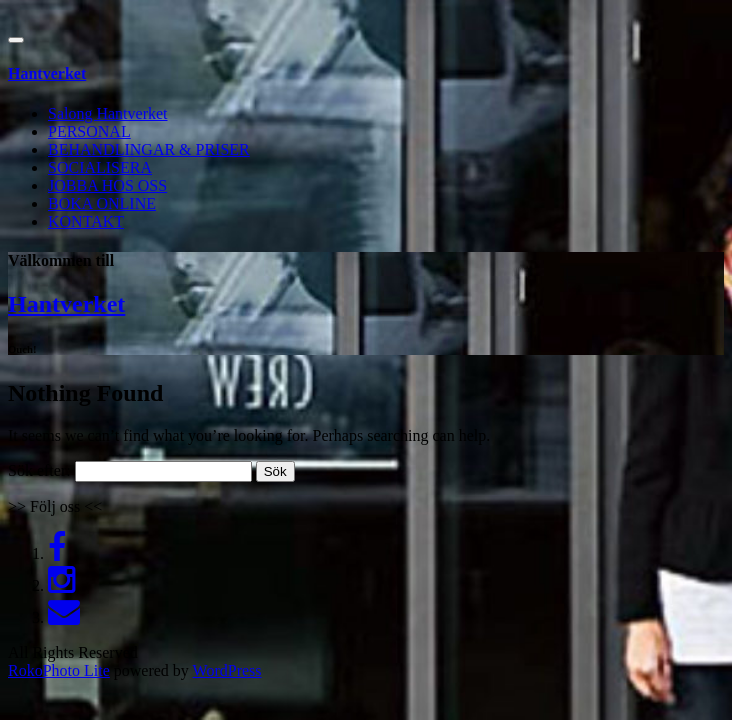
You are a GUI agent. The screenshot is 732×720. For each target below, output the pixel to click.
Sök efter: (39, 470)
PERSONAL (89, 131)
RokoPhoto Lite (59, 670)
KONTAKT (86, 221)
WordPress (227, 670)
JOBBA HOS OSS (107, 185)
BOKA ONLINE (102, 203)
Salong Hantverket (108, 113)
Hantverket (66, 304)
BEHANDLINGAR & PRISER (149, 149)
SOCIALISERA (100, 167)
